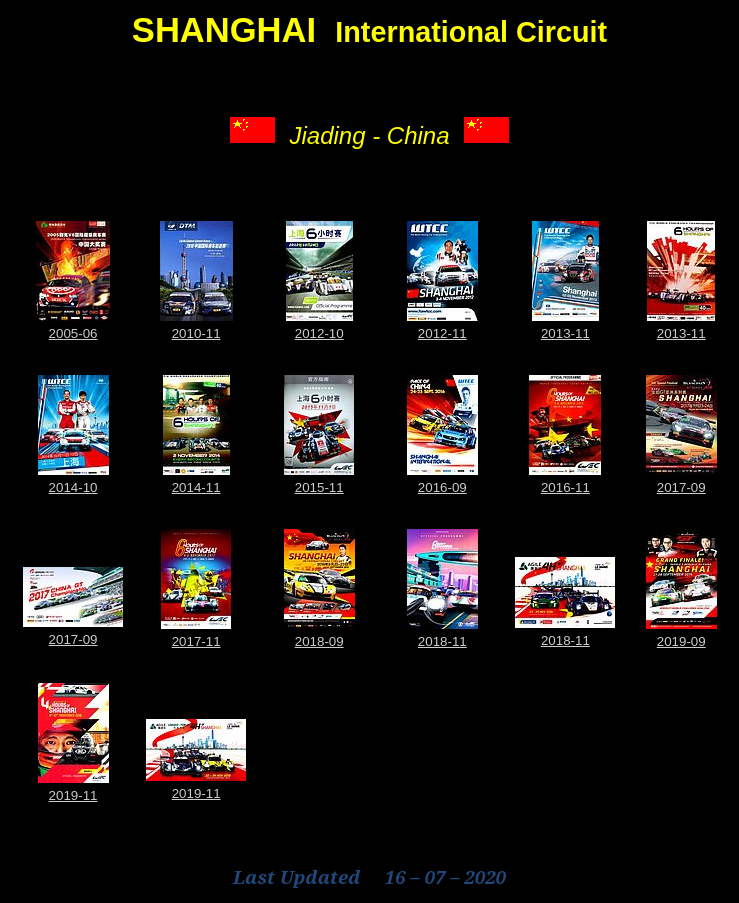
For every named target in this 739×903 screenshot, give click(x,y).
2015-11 (319, 487)
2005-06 (73, 333)
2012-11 (442, 333)
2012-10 (319, 333)
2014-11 (196, 487)
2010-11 (196, 333)
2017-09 (681, 487)
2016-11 (565, 487)
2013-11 (565, 333)
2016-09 (442, 487)
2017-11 (196, 641)
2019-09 (681, 641)
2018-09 (319, 641)
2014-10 (73, 487)
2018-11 (442, 641)
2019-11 (73, 795)
